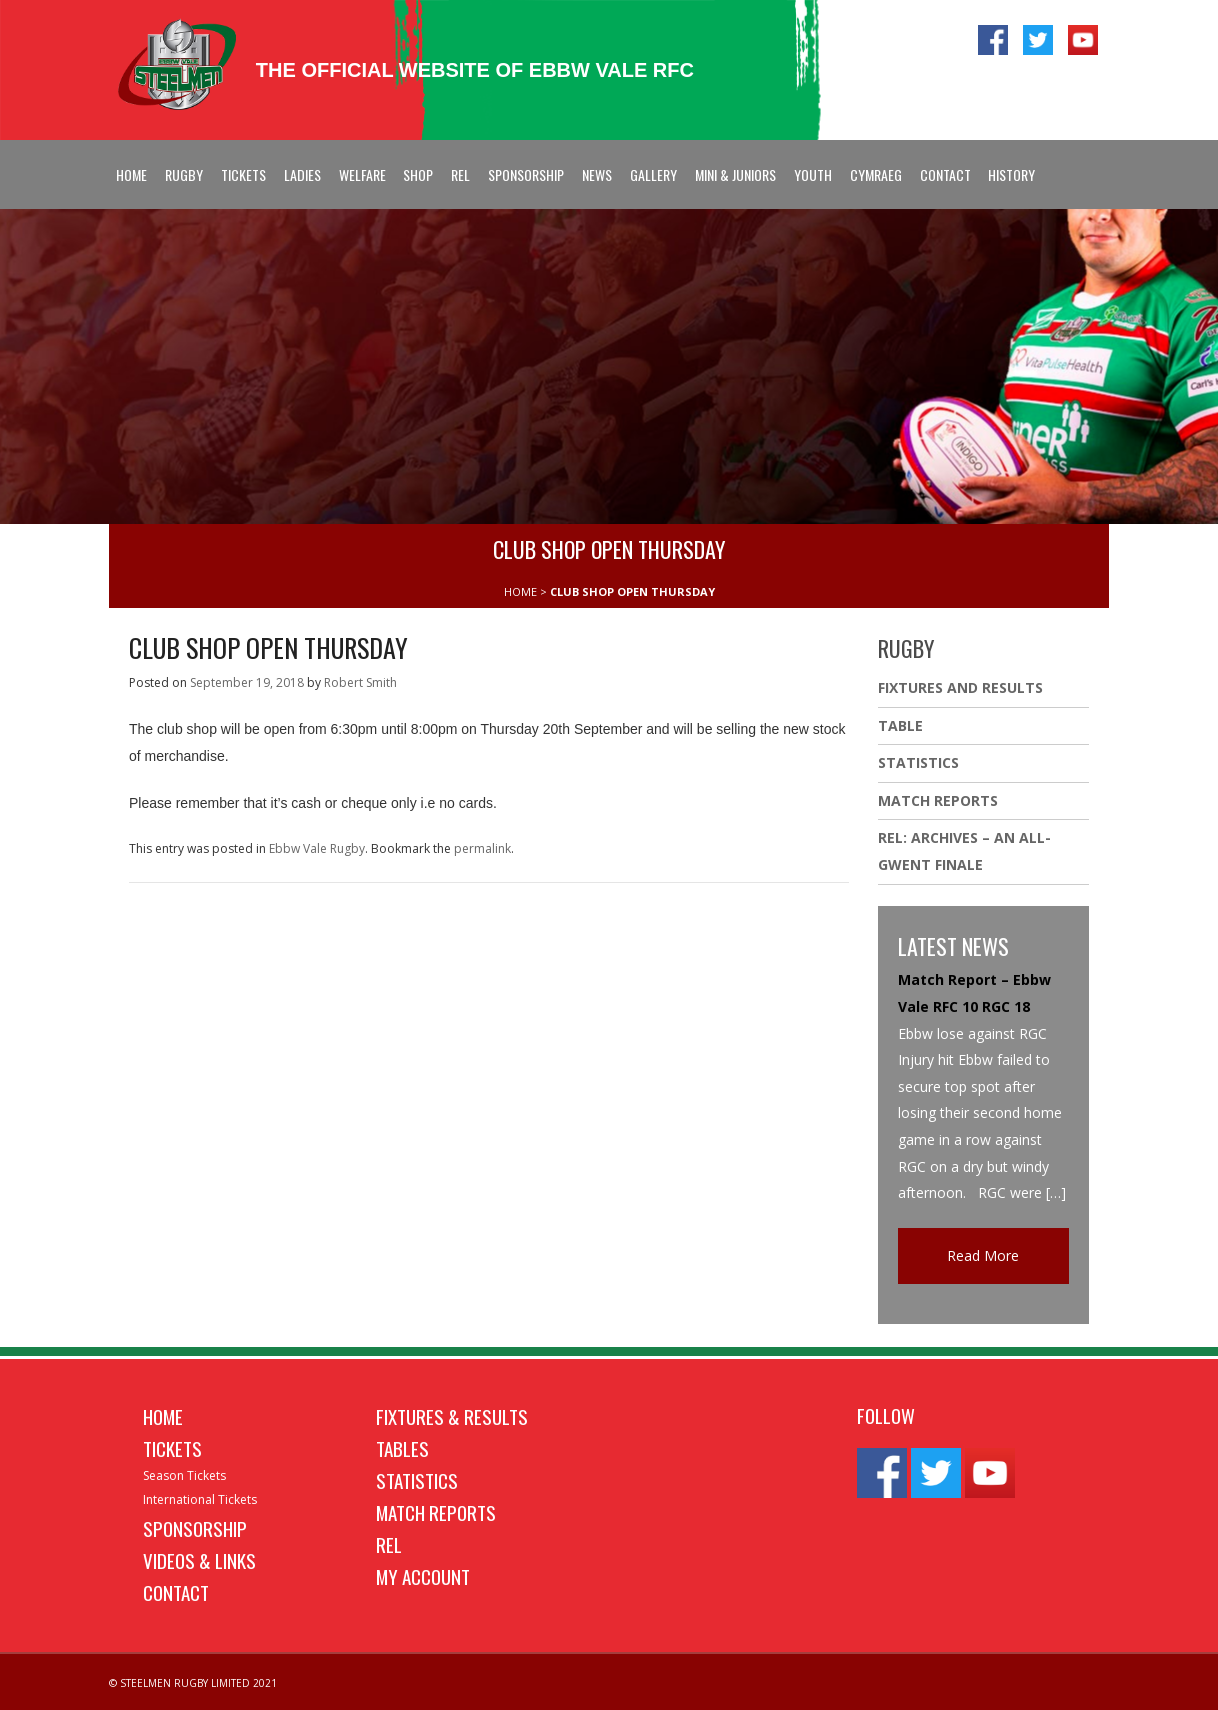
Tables (402, 1448)
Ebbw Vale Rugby (317, 848)
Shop (418, 174)
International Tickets (200, 1499)
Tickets (243, 174)
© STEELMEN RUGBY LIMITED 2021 (193, 1683)
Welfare (362, 174)
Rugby (184, 174)
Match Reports (938, 800)
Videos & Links (199, 1560)
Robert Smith (360, 682)
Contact (945, 174)
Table (900, 725)
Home (131, 174)
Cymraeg (876, 174)
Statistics (918, 762)
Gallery (653, 174)
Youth (813, 174)
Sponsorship (526, 174)
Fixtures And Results (960, 687)
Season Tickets (184, 1475)
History (1011, 174)
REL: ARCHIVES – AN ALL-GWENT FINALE (964, 851)
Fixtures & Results (452, 1416)
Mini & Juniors (735, 174)
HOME (520, 591)
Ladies (302, 174)
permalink (482, 848)
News (597, 174)
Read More (983, 1255)
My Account (423, 1576)
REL (460, 174)
